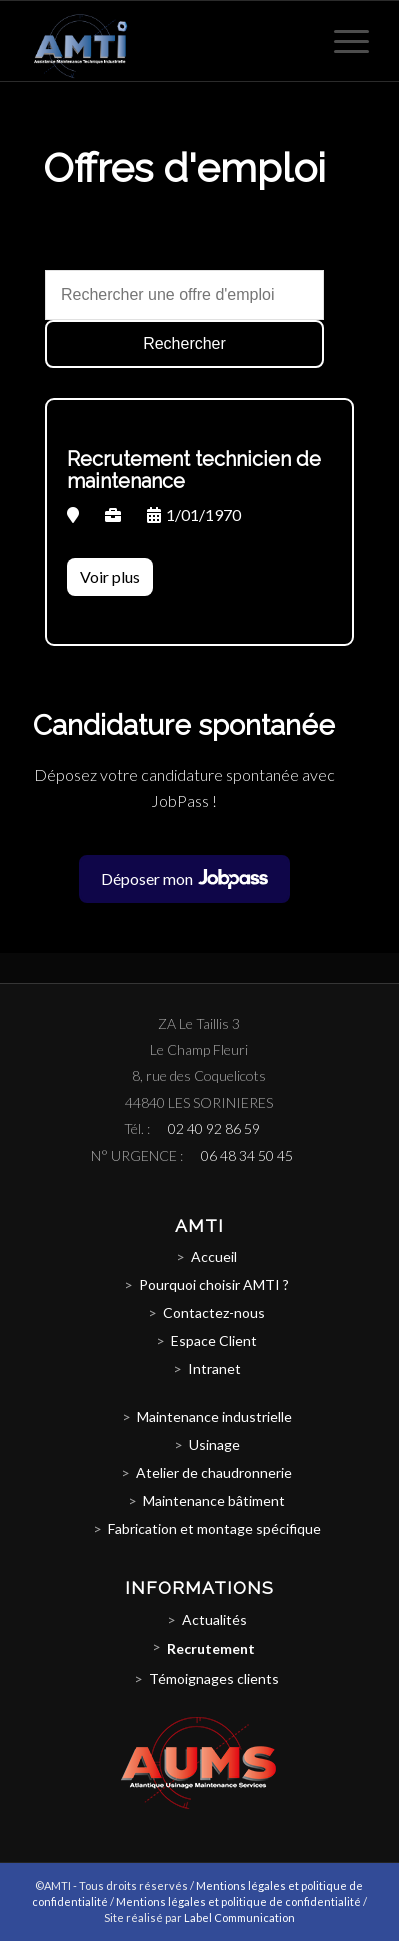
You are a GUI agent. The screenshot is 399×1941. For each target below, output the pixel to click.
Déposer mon (195, 879)
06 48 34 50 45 (247, 1155)
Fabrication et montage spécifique (214, 1528)
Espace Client (214, 1340)
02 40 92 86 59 (214, 1128)
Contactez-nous (214, 1312)
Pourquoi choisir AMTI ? (214, 1284)
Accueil (214, 1256)
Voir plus (110, 576)
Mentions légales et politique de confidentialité (238, 1901)
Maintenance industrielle (214, 1416)
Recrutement (211, 1648)
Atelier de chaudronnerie (214, 1472)
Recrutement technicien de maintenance (194, 470)
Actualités (214, 1619)
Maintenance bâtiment (214, 1500)
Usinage (214, 1444)
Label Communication (239, 1917)
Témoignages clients (214, 1678)
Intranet (214, 1368)
